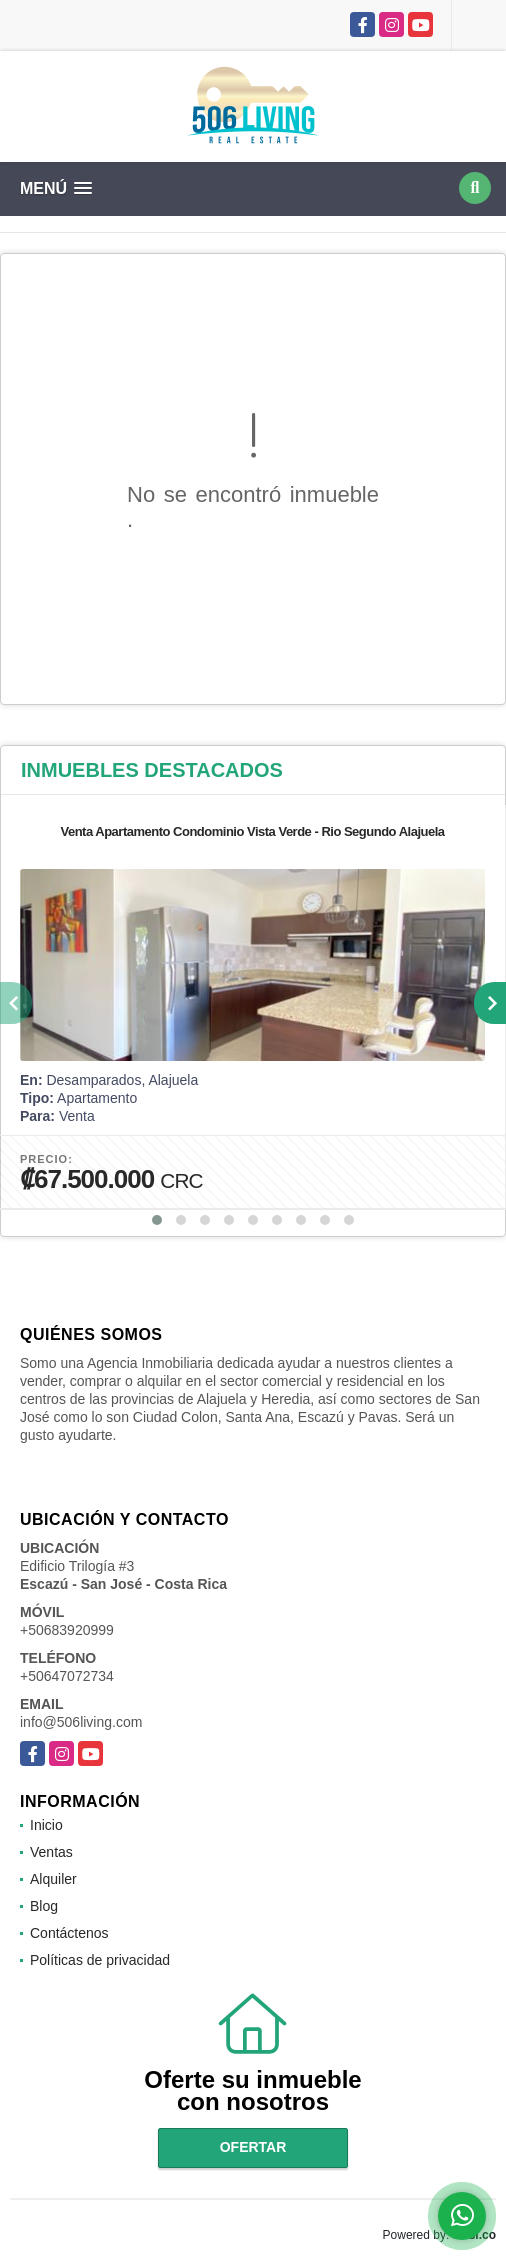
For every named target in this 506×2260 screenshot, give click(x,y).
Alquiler (53, 1879)
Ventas (51, 1852)
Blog (44, 1906)
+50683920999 (67, 1630)
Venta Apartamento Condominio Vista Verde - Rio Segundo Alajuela (252, 831)
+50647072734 (67, 1676)
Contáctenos (69, 1933)
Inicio (46, 1825)
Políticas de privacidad (100, 1960)
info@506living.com (81, 1722)
